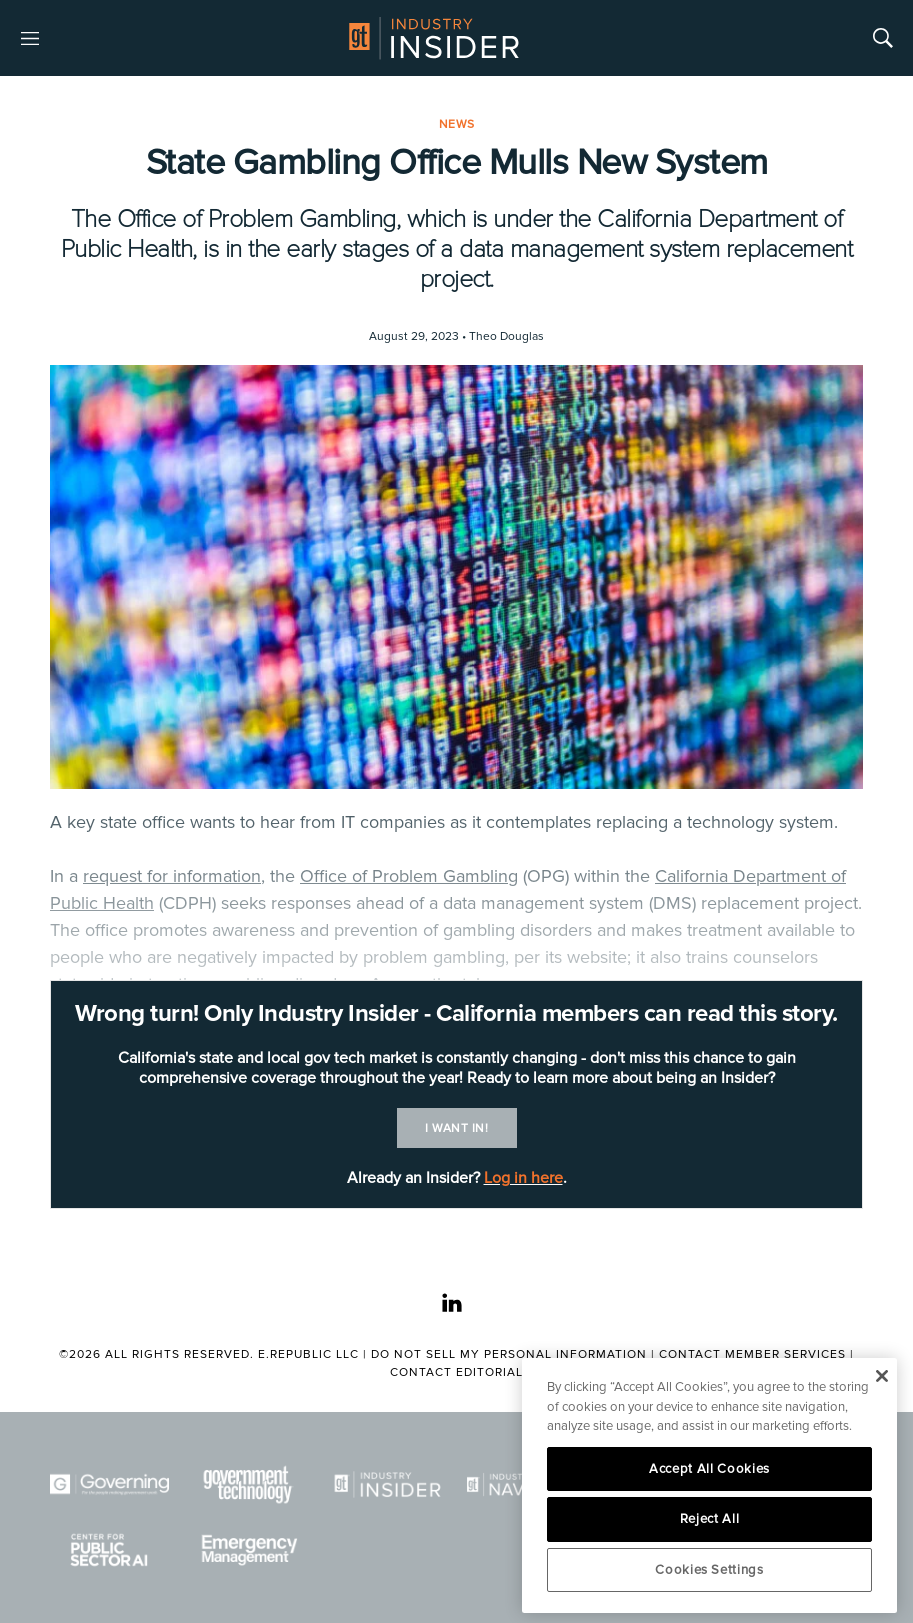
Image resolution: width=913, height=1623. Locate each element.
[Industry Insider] (387, 1484)
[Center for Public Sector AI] (109, 1549)
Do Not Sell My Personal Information (509, 1354)
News (457, 124)
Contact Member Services (752, 1354)
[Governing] (109, 1484)
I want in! (456, 1128)
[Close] (881, 1376)
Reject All (710, 1519)
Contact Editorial (456, 1372)
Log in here (523, 1178)
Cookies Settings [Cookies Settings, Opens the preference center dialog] (709, 1570)
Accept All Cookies (709, 1469)
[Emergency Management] (248, 1549)
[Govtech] (248, 1484)
